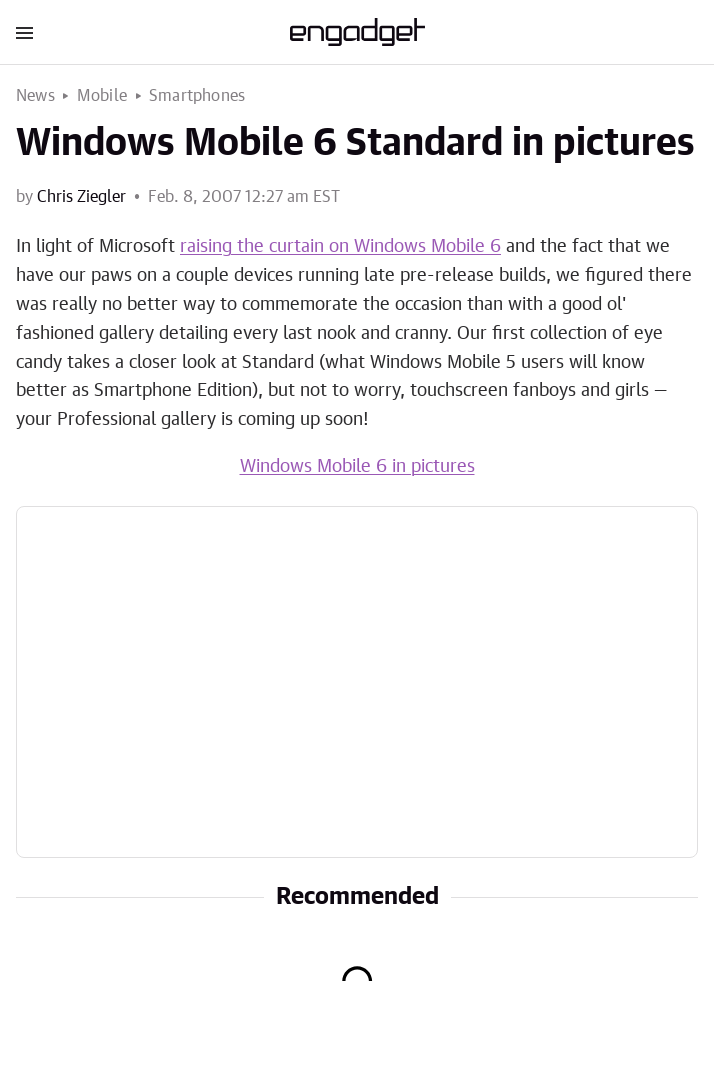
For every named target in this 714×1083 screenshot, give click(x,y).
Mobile (102, 96)
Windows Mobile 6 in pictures (357, 467)
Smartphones (197, 96)
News (35, 96)
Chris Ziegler (81, 197)
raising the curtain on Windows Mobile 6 (340, 247)
